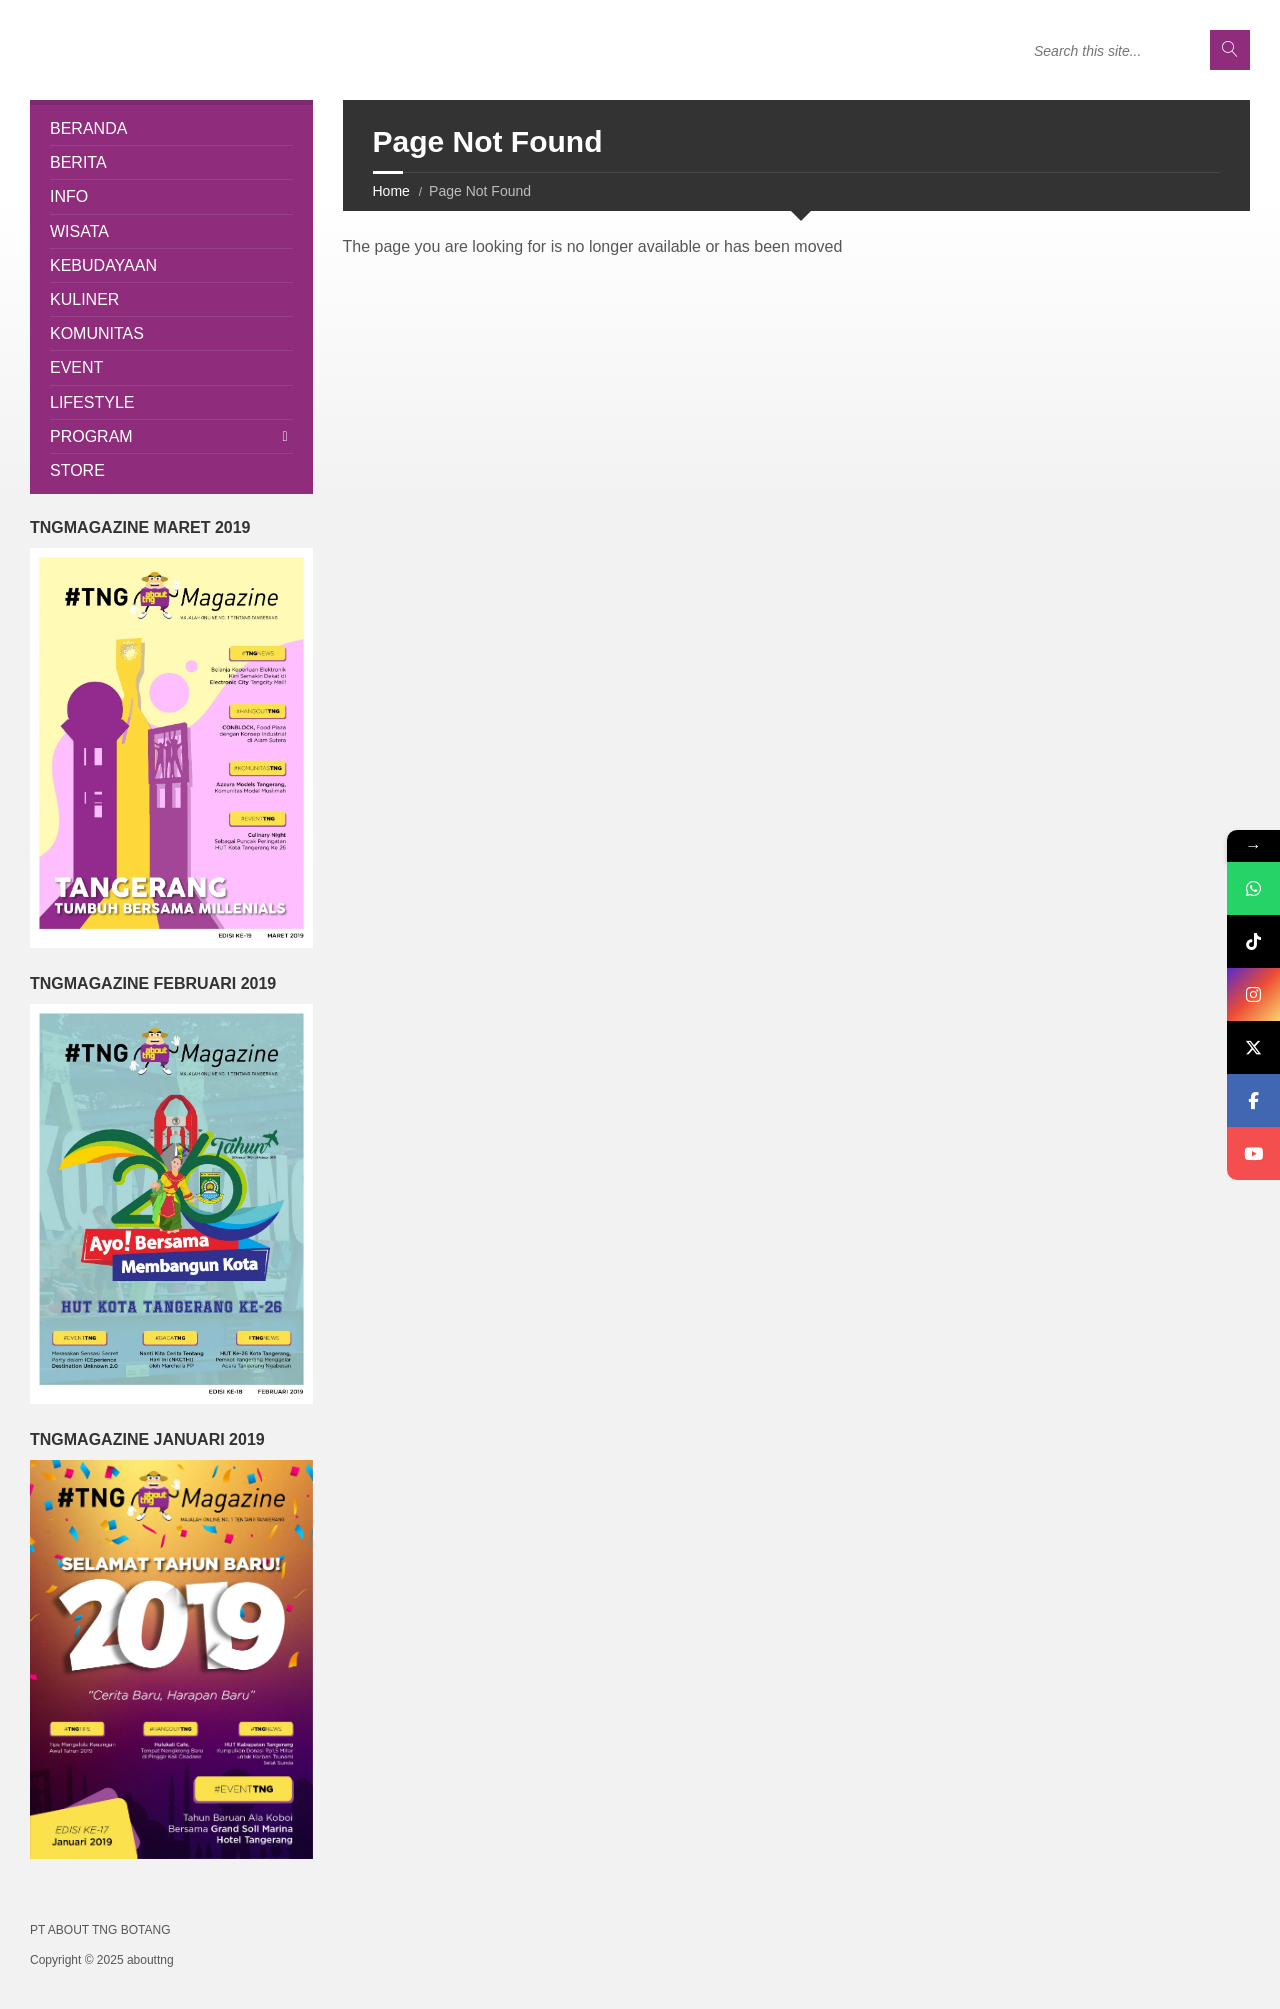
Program (91, 436)
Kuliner (84, 299)
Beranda (88, 128)
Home (391, 191)
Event (76, 367)
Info (69, 196)
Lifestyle (92, 402)
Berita (78, 162)
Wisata (79, 231)
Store (77, 470)
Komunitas (97, 333)
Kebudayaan (103, 265)
